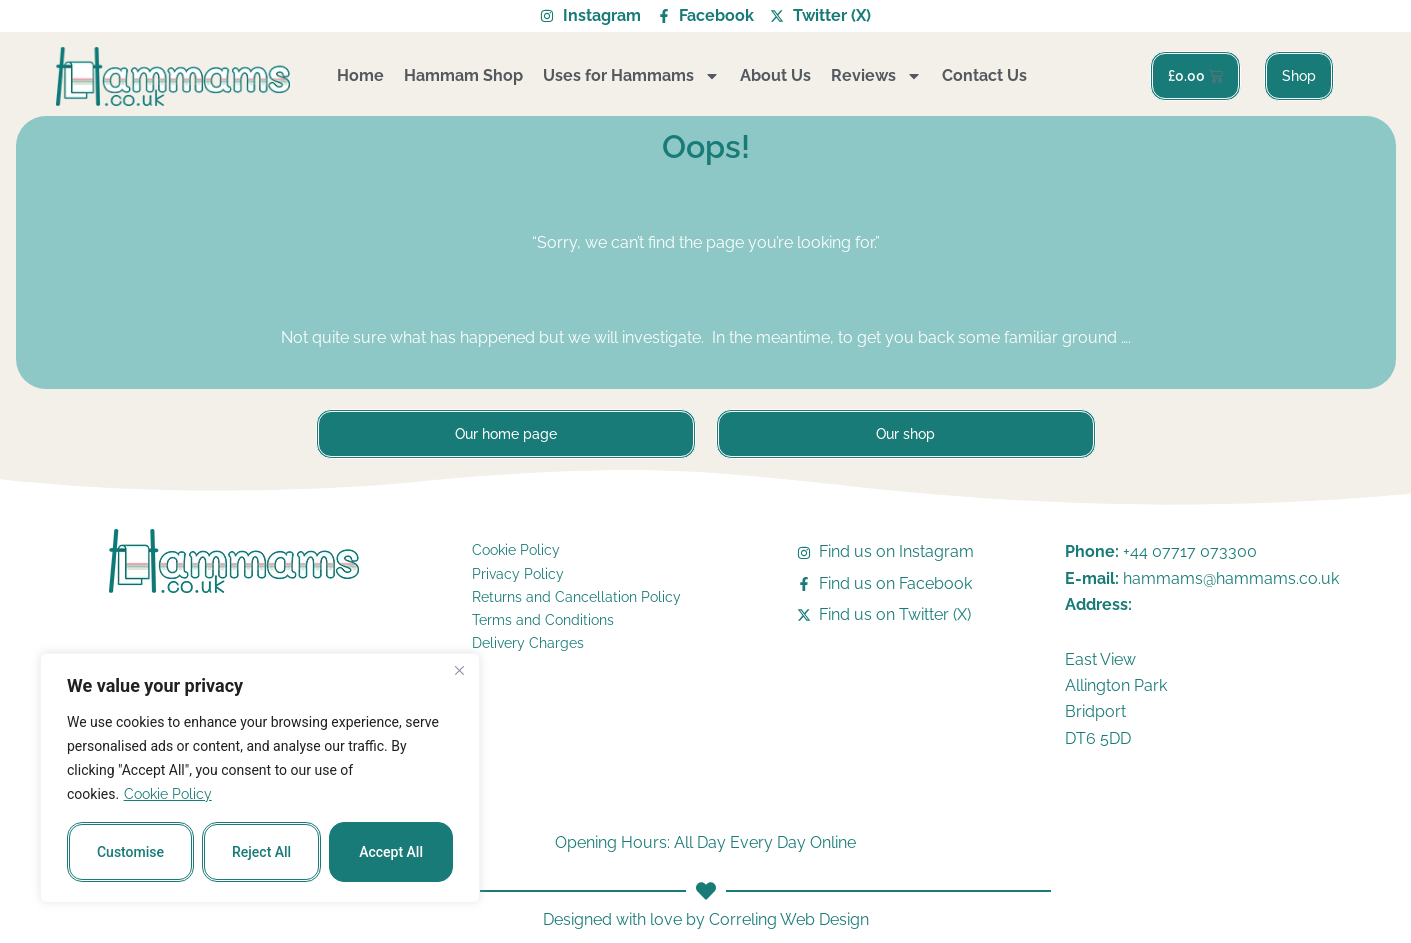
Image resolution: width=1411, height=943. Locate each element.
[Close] (459, 670)
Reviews (876, 76)
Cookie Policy (168, 794)
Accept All (391, 852)
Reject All (261, 852)
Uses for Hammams (631, 76)
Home (360, 75)
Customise (130, 852)
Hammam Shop (463, 75)
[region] (260, 778)
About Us (775, 75)
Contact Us (984, 75)
